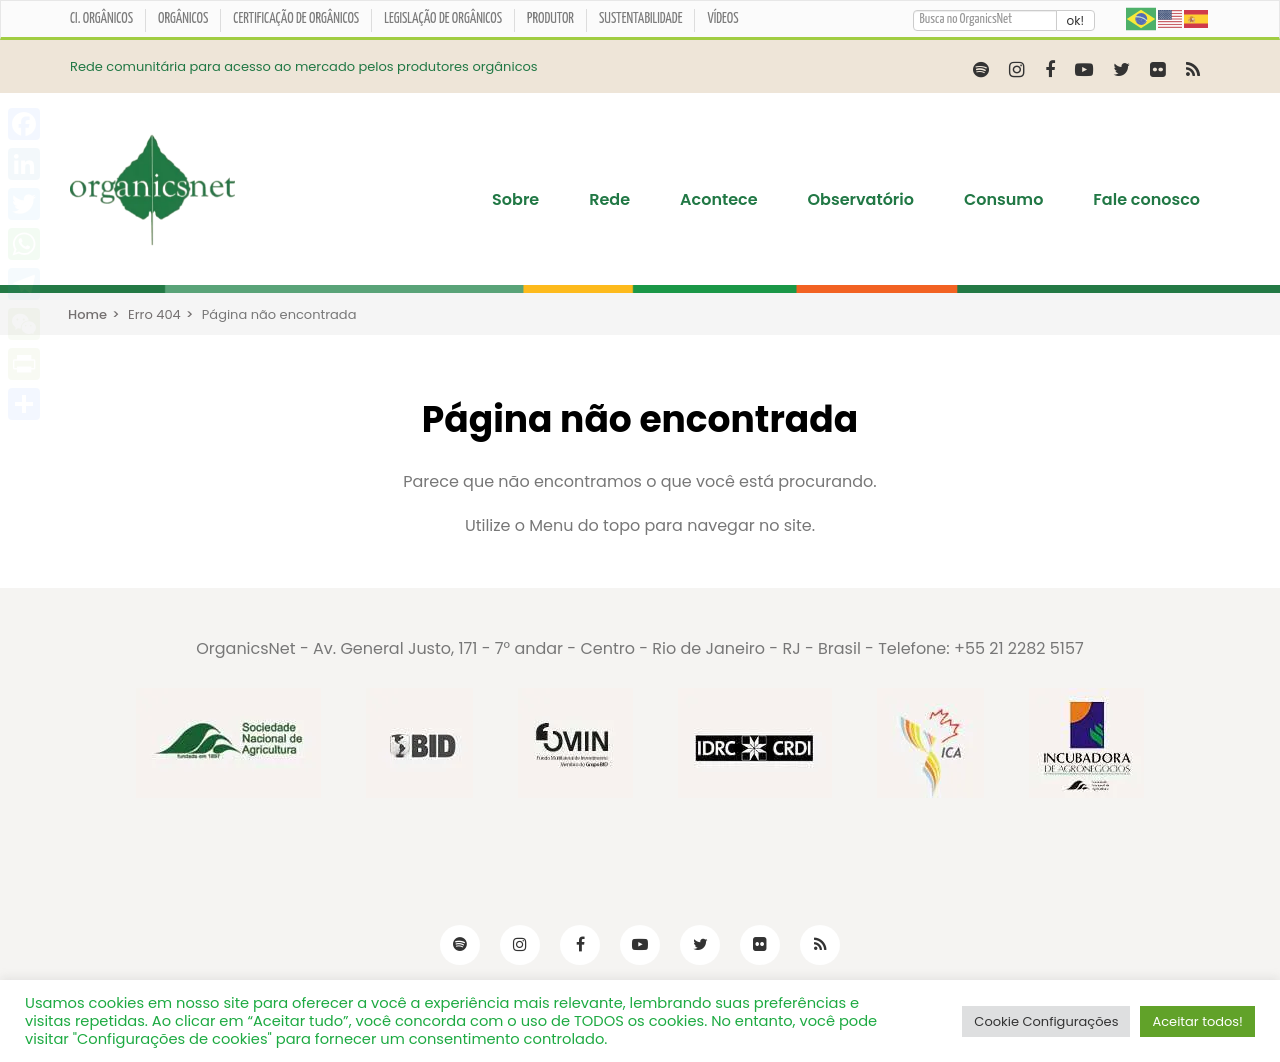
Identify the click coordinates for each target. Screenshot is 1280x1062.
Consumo (1003, 200)
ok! (1075, 20)
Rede (609, 200)
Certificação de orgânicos (296, 19)
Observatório (861, 200)
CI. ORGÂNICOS (101, 19)
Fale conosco (1146, 200)
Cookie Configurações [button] (1046, 1021)
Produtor (550, 19)
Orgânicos (183, 19)
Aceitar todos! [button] (1197, 1021)
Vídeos (722, 19)
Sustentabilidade (641, 19)
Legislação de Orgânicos (443, 19)
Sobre (515, 200)
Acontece (718, 200)
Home (87, 314)
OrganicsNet (245, 648)
